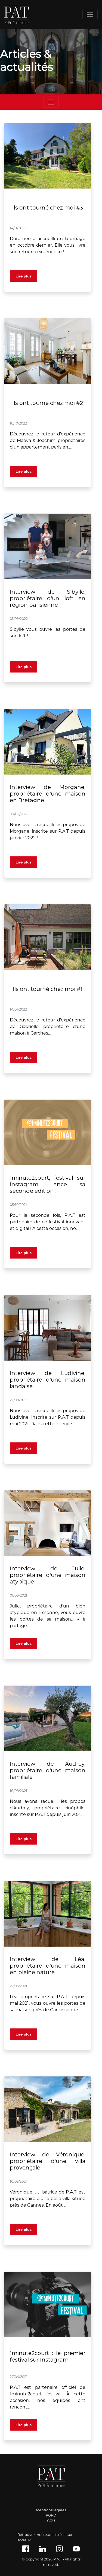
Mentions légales (51, 2510)
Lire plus (24, 276)
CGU (51, 2520)
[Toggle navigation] (90, 14)
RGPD (51, 2515)
